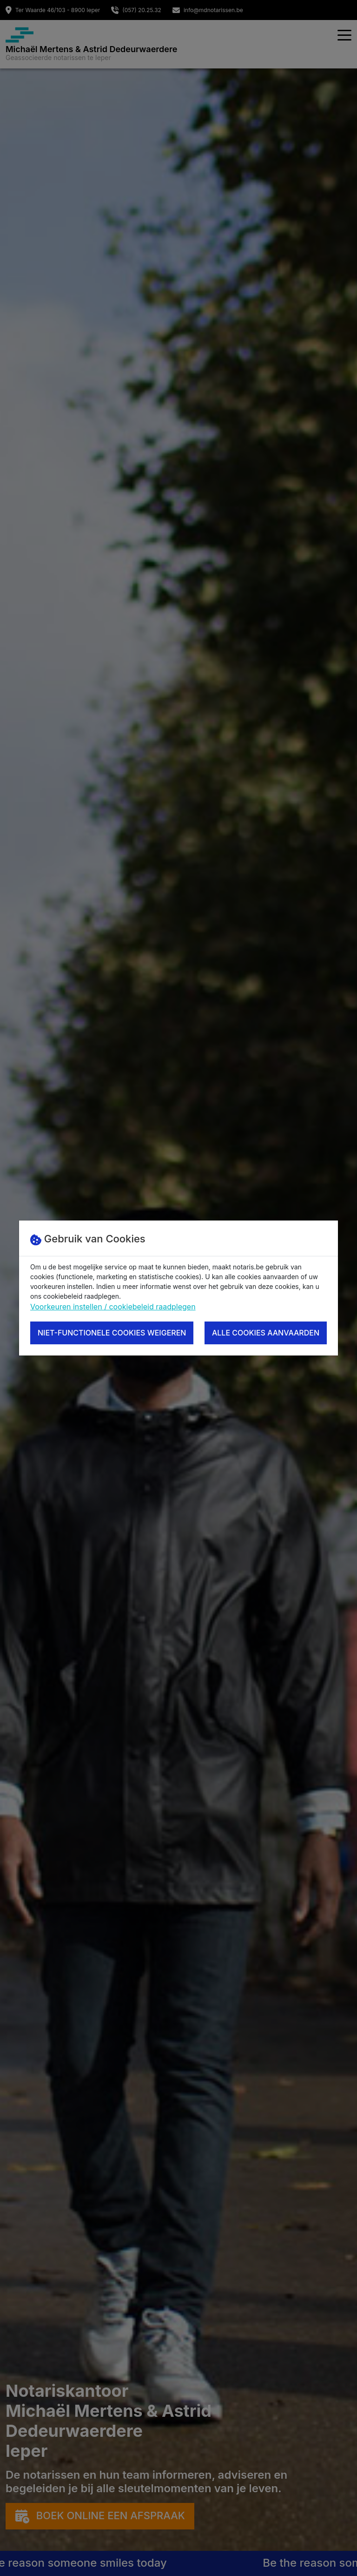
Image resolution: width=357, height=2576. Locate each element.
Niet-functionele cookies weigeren (112, 1332)
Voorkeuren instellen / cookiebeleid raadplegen (113, 1306)
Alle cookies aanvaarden (265, 1332)
